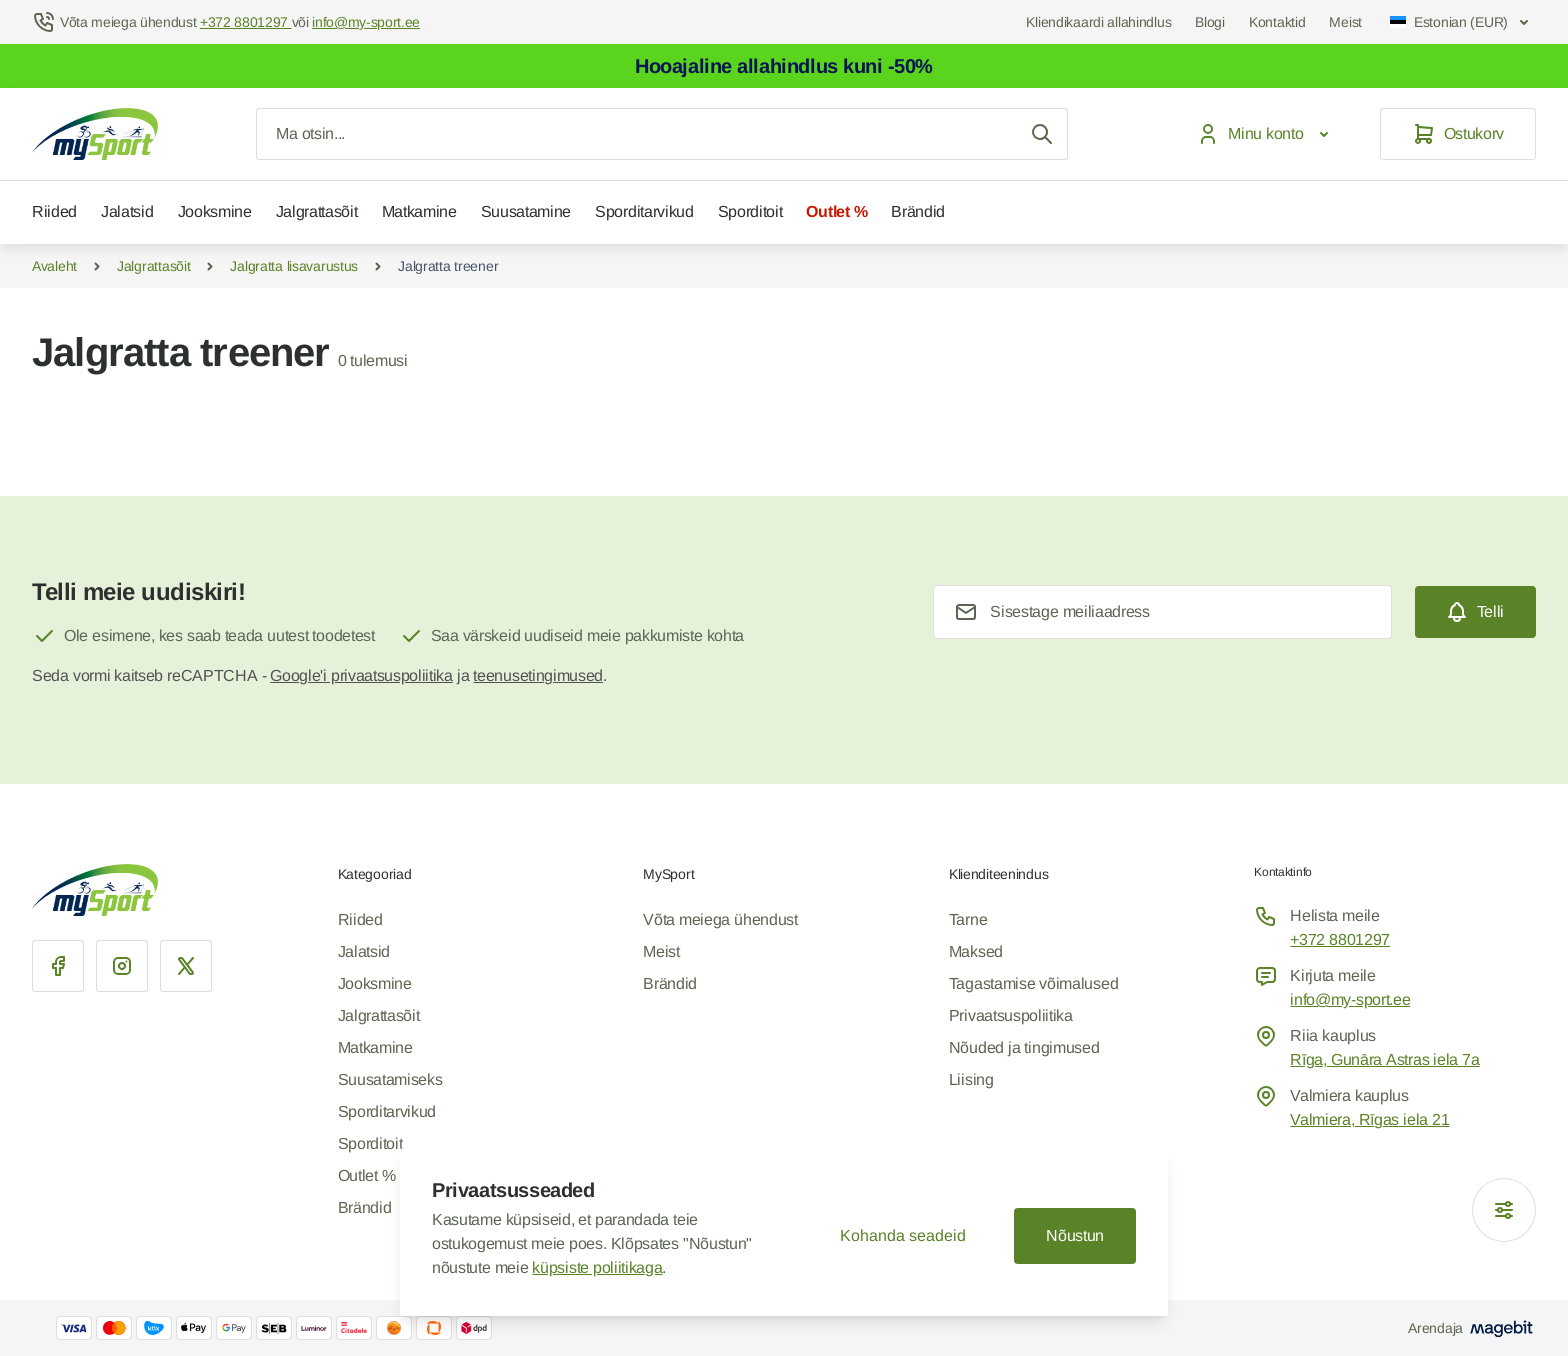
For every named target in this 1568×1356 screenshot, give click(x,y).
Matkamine (419, 211)
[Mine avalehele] (95, 134)
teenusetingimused (538, 675)
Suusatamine (526, 211)
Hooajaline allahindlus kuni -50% (784, 66)
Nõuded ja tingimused (1024, 1047)
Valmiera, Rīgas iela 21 (1369, 1119)
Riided (54, 211)
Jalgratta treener (448, 266)
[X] (186, 966)
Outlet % (836, 211)
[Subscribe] (1475, 612)
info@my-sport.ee (1350, 999)
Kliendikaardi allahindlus (1098, 22)
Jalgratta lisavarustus (294, 266)
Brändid (918, 211)
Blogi (1210, 22)
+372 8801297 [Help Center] (246, 22)
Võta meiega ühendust (720, 919)
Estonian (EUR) (1461, 22)
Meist (1345, 22)
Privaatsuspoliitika (1011, 1015)
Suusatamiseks (390, 1079)
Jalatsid (127, 211)
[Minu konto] (1266, 134)
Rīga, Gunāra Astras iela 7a (1384, 1059)
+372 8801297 (1340, 939)
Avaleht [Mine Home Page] (54, 266)
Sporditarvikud (644, 211)
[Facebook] (58, 966)
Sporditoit (750, 211)
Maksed (976, 951)
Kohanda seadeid (903, 1235)
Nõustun (1075, 1235)
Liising (971, 1079)
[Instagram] (122, 966)
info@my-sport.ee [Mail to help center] (366, 22)
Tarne (968, 919)
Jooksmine (215, 211)
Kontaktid (1277, 22)
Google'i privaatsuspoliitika (361, 675)
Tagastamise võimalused (1033, 983)
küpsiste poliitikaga (597, 1267)
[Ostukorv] (1458, 134)
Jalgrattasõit (317, 211)
